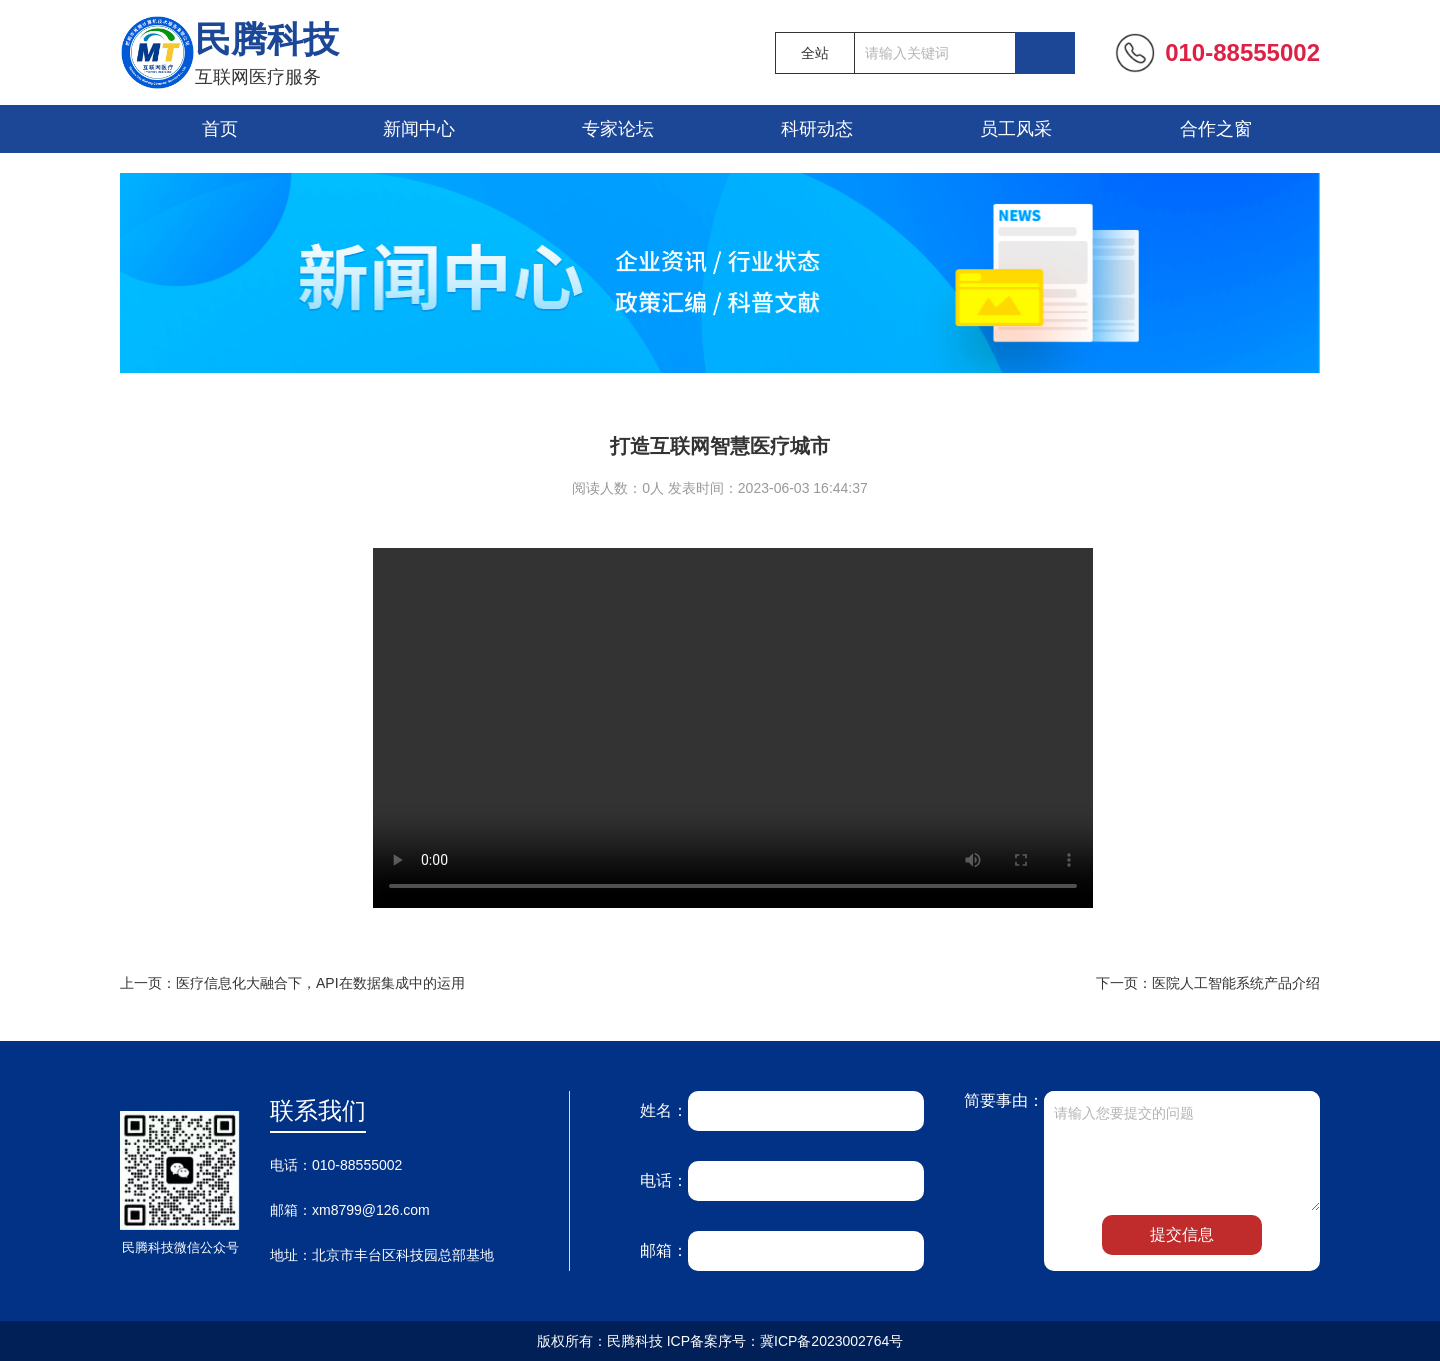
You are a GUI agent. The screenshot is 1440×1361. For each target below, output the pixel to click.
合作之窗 (1216, 129)
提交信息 (1182, 1234)
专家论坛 (618, 129)
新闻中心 (419, 129)
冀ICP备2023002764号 (831, 1341)
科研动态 (817, 129)
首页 (220, 129)
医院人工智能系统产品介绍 (1236, 983)
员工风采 (1016, 129)
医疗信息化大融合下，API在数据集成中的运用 (320, 983)
